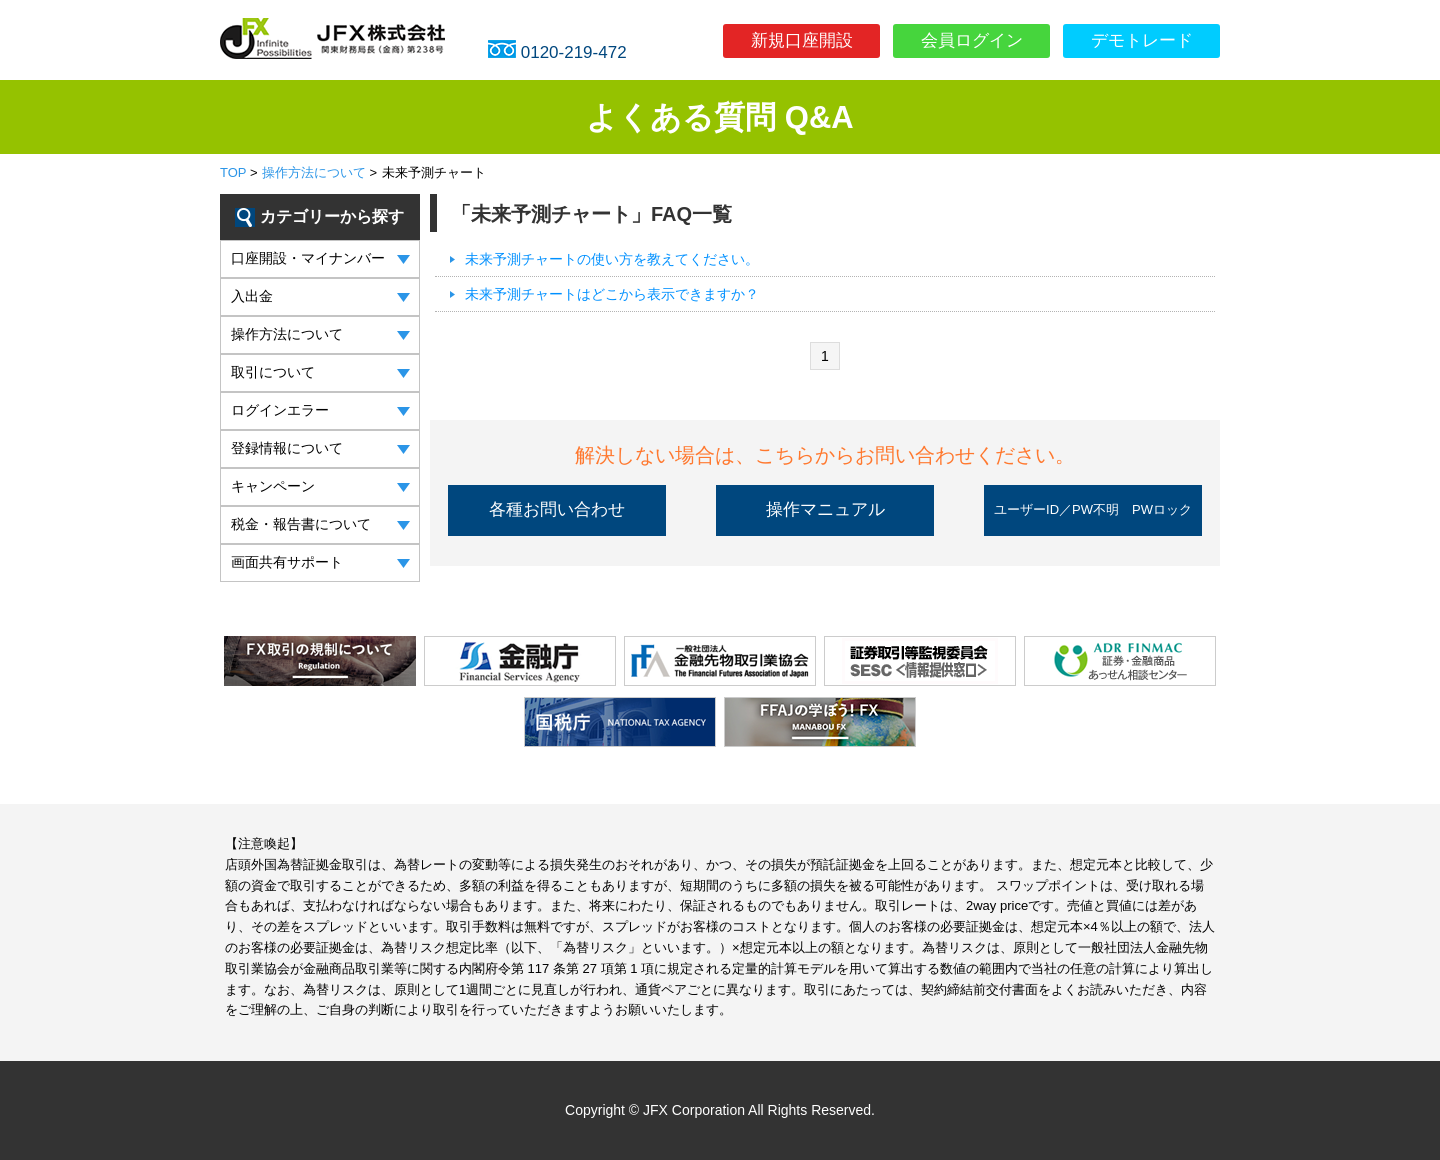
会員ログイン (972, 40)
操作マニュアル (825, 509)
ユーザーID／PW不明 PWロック (1093, 509)
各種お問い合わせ (557, 509)
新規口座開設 (802, 40)
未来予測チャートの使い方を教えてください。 (612, 259)
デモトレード (1142, 40)
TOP (233, 172)
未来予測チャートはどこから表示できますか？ (612, 294)
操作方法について (314, 172)
